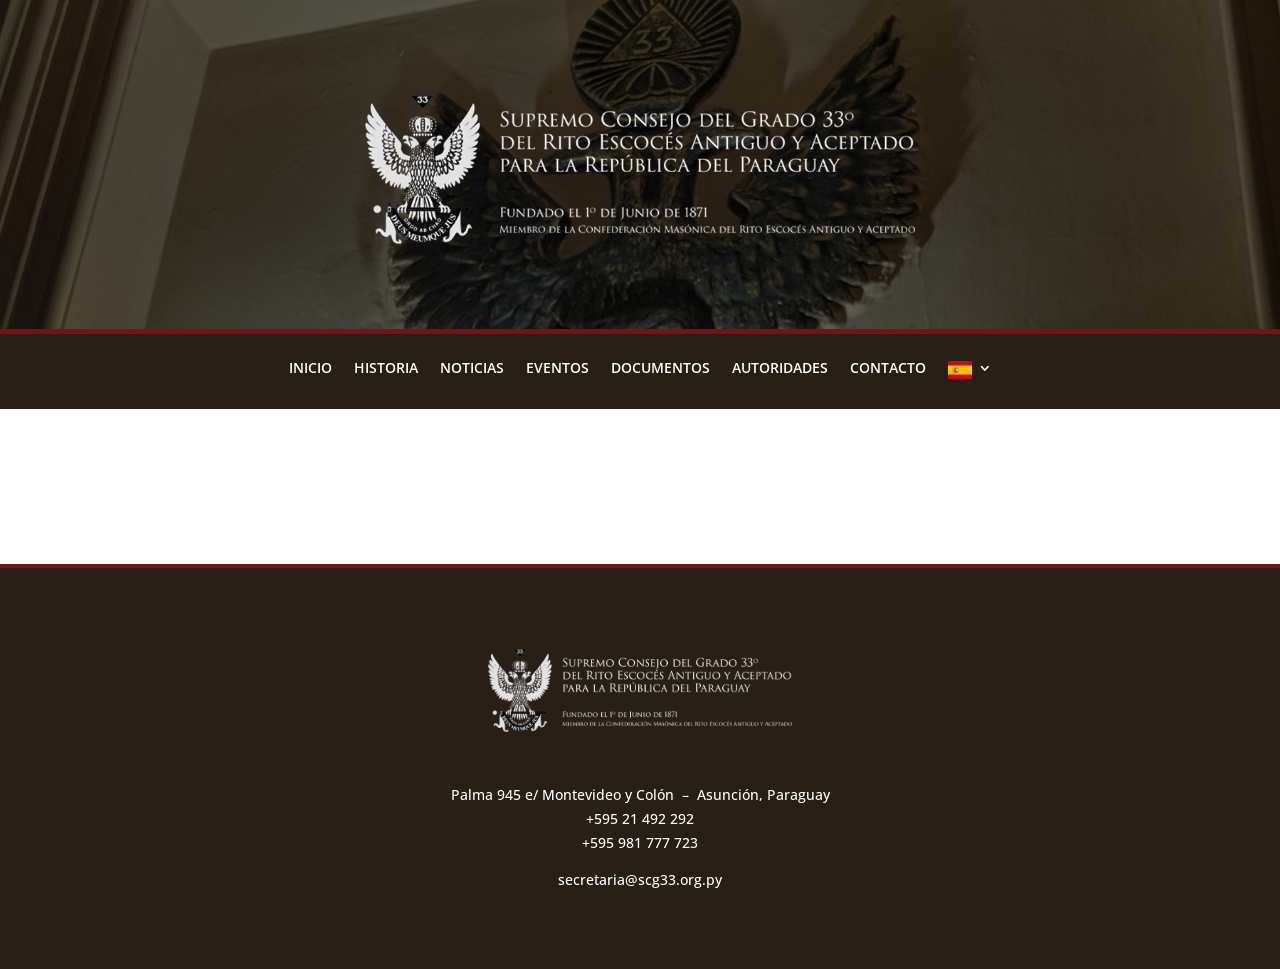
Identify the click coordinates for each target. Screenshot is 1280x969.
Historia (386, 369)
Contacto (888, 369)
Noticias (472, 369)
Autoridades (780, 369)
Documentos (660, 369)
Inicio (310, 369)
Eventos (557, 369)
